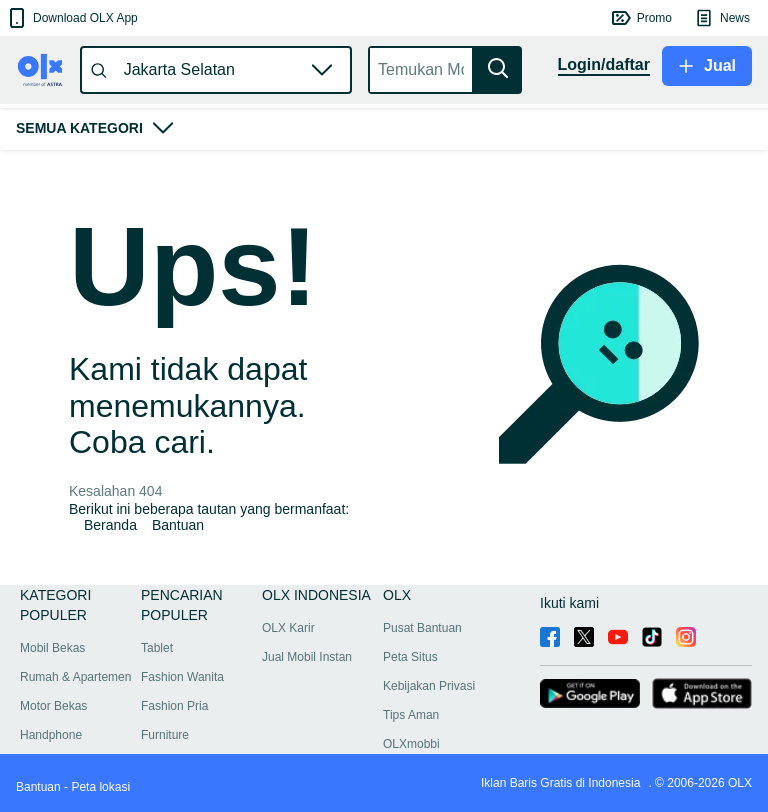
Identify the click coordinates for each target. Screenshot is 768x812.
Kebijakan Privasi (429, 686)
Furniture (165, 735)
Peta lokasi (100, 787)
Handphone (51, 735)
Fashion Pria (174, 706)
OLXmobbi (411, 744)
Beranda (110, 525)
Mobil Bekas (52, 648)
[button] (71, 18)
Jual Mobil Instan (307, 657)
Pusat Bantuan (422, 628)
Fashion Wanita (182, 677)
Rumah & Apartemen (75, 677)
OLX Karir (288, 628)
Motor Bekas (53, 706)
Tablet (157, 648)
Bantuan (178, 525)
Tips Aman (411, 715)
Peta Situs (410, 657)
